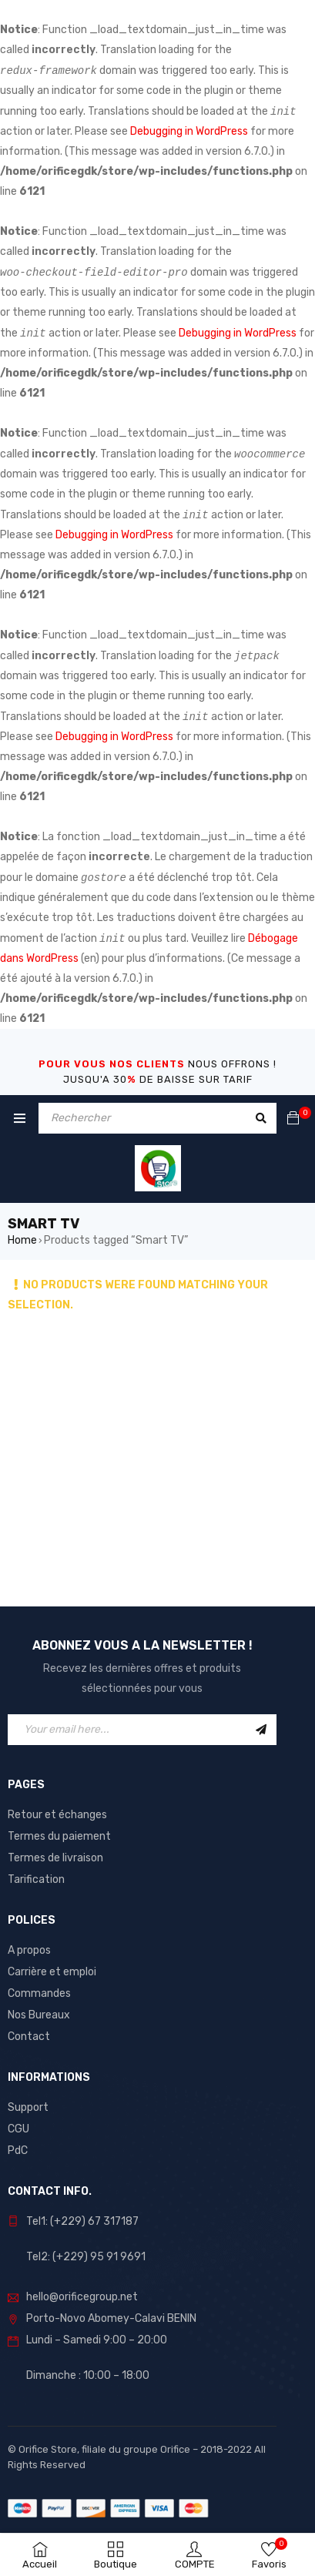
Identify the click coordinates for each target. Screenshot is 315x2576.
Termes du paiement (59, 1836)
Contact (29, 2036)
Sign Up (261, 1729)
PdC (18, 2150)
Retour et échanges (57, 1814)
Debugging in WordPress (189, 131)
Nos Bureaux (39, 2015)
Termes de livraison (55, 1857)
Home (22, 1240)
